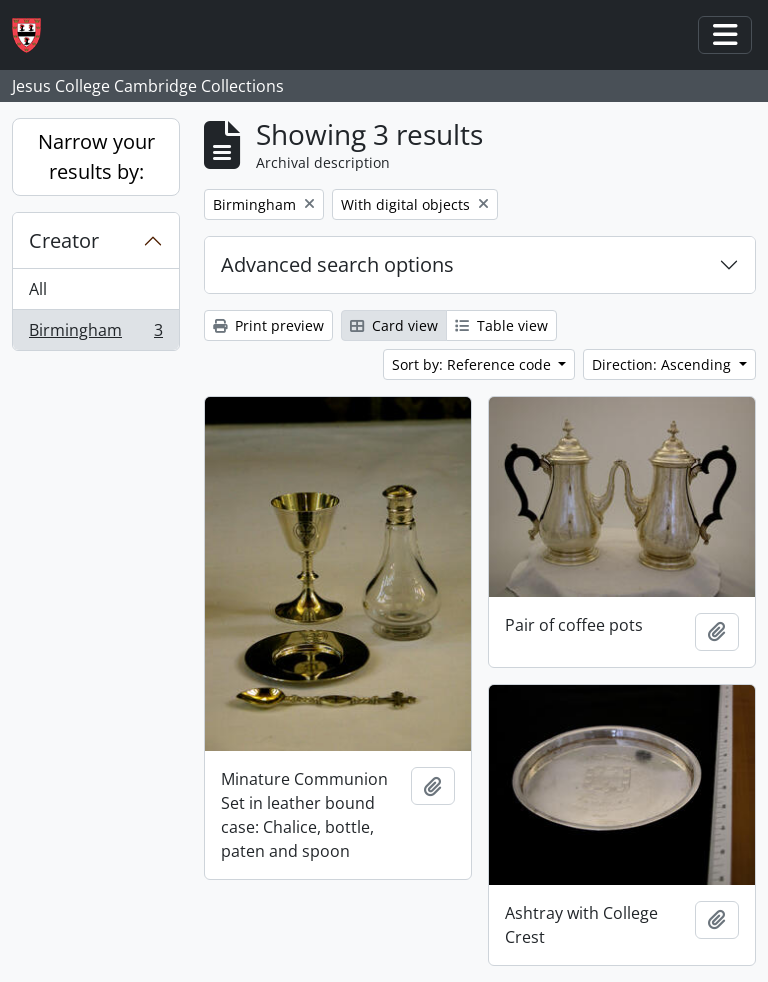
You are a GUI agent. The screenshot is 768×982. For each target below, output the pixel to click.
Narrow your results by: (96, 156)
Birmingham (95, 334)
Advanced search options (337, 264)
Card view (394, 325)
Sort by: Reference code (473, 364)
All (38, 289)
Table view (501, 325)
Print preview (268, 325)
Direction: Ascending (663, 364)
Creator (64, 240)
